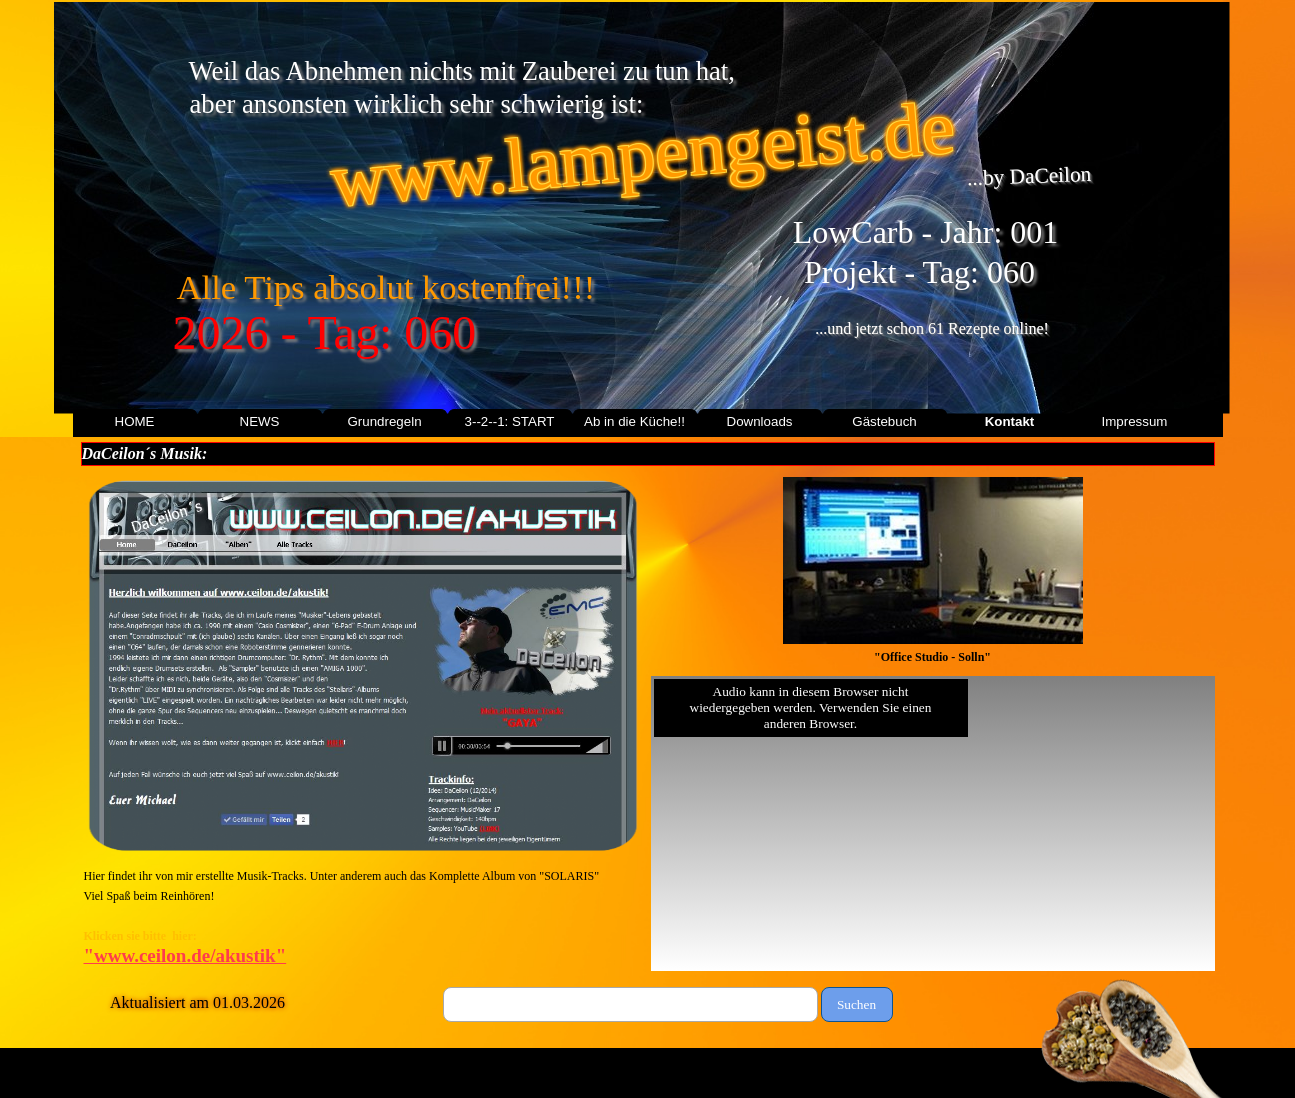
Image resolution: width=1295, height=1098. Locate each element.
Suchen (856, 1004)
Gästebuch (884, 421)
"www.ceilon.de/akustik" (185, 955)
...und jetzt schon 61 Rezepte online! (932, 328)
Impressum (1135, 421)
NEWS (260, 421)
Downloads (760, 421)
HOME (135, 421)
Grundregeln (384, 421)
